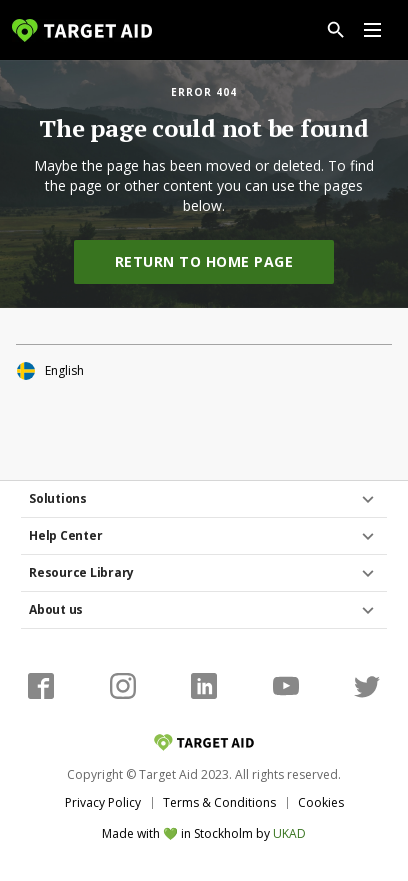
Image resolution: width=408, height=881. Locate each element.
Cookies (321, 802)
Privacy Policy (103, 802)
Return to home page (204, 261)
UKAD (289, 833)
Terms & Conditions (219, 802)
